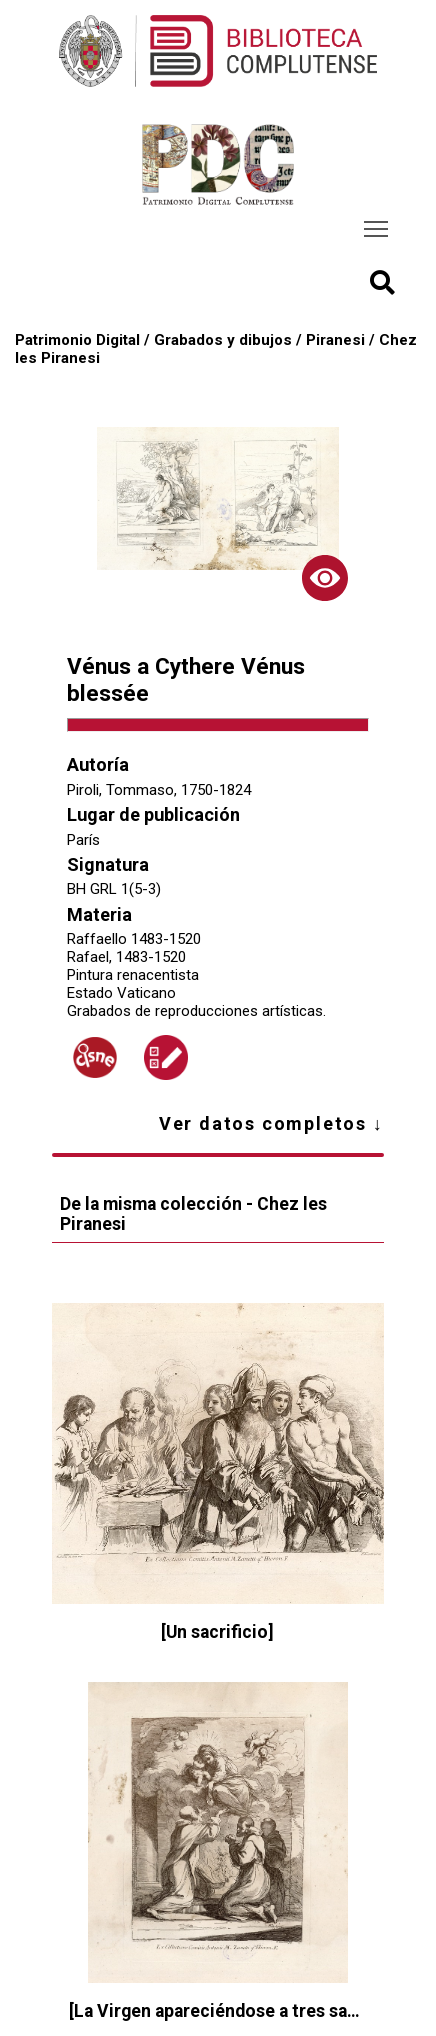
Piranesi (335, 340)
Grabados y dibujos (223, 340)
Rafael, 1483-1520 (126, 957)
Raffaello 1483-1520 (134, 939)
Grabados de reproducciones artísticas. (196, 1011)
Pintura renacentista (133, 975)
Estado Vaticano (121, 993)
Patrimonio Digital (77, 340)
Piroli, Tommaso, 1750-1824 (159, 790)
